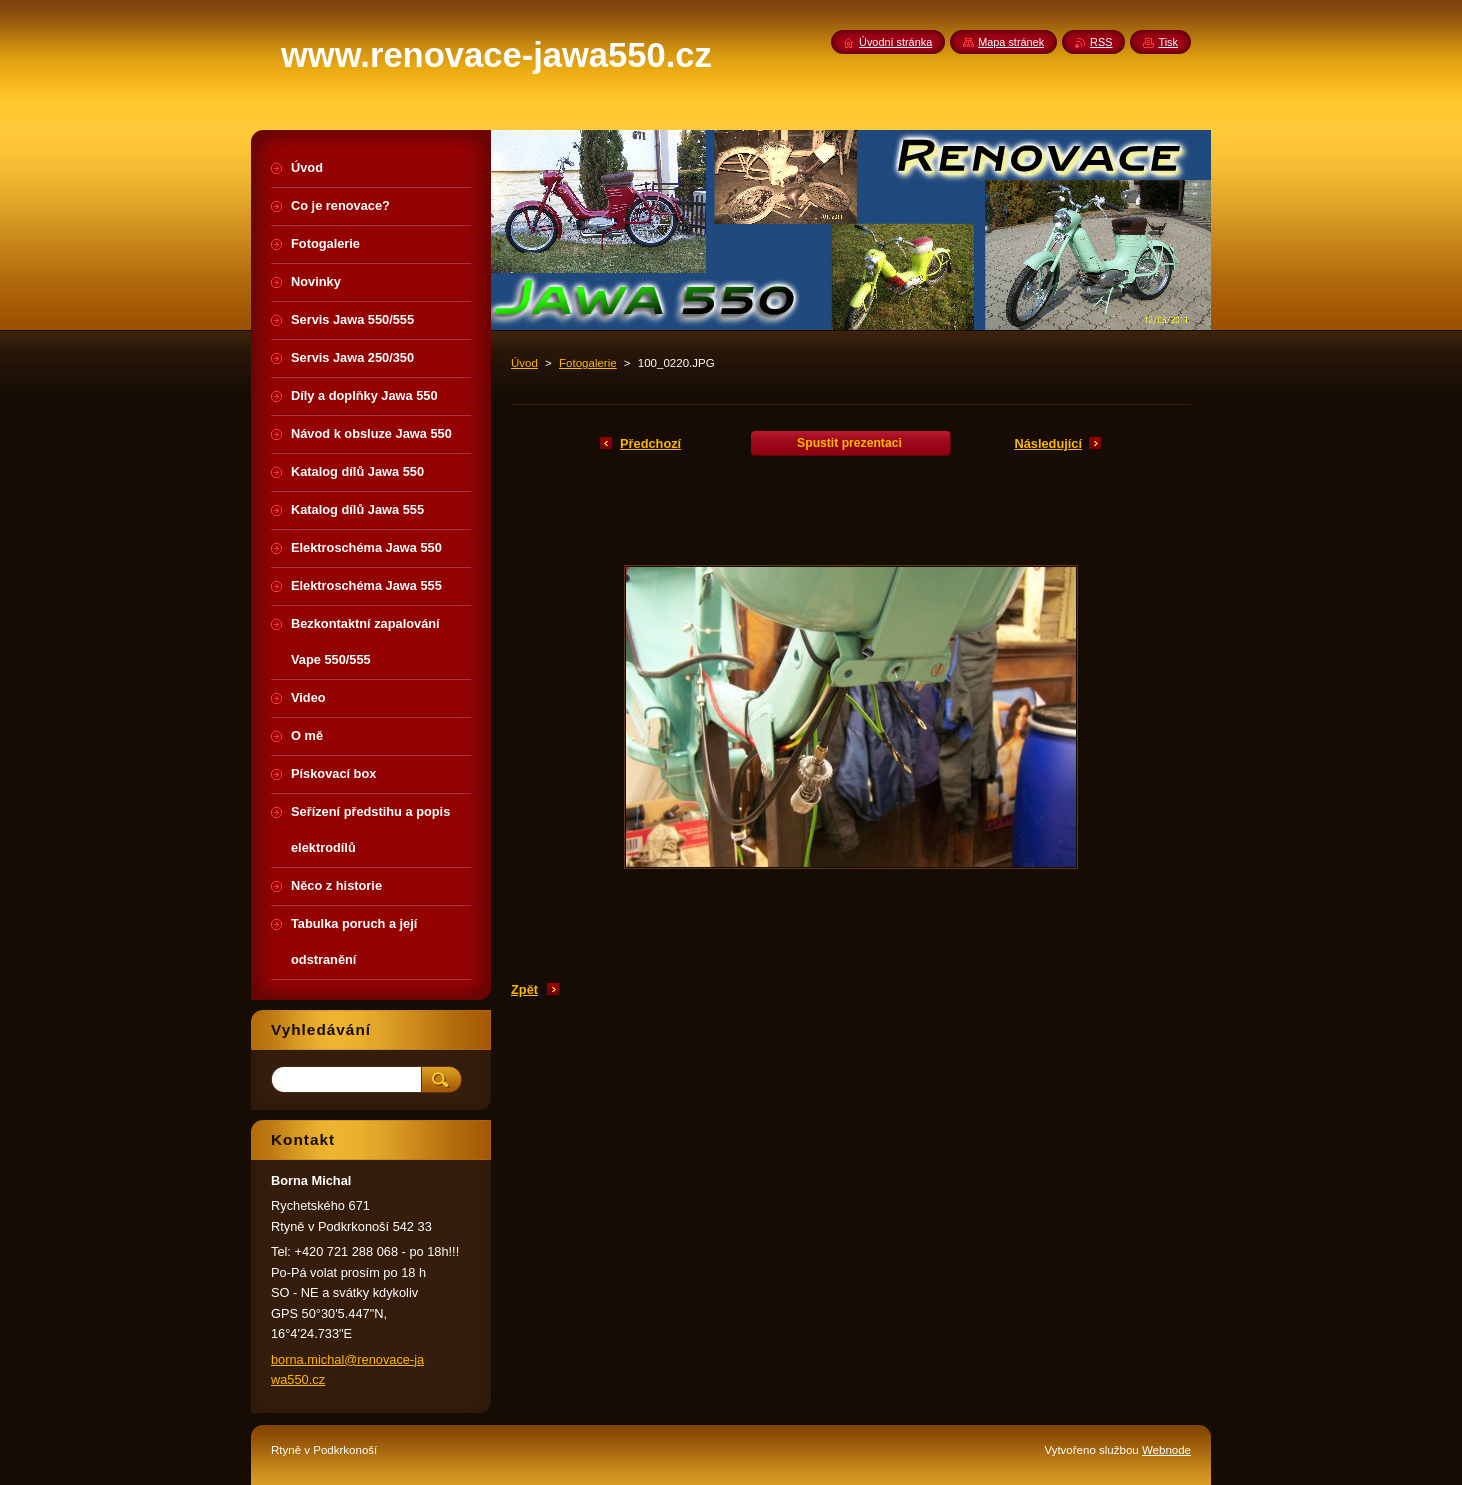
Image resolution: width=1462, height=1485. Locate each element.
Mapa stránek (1011, 42)
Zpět (524, 989)
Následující (1048, 443)
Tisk (1168, 42)
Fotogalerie (588, 363)
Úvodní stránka (895, 42)
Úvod (524, 363)
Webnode (1166, 1450)
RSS (1101, 42)
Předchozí (650, 443)
